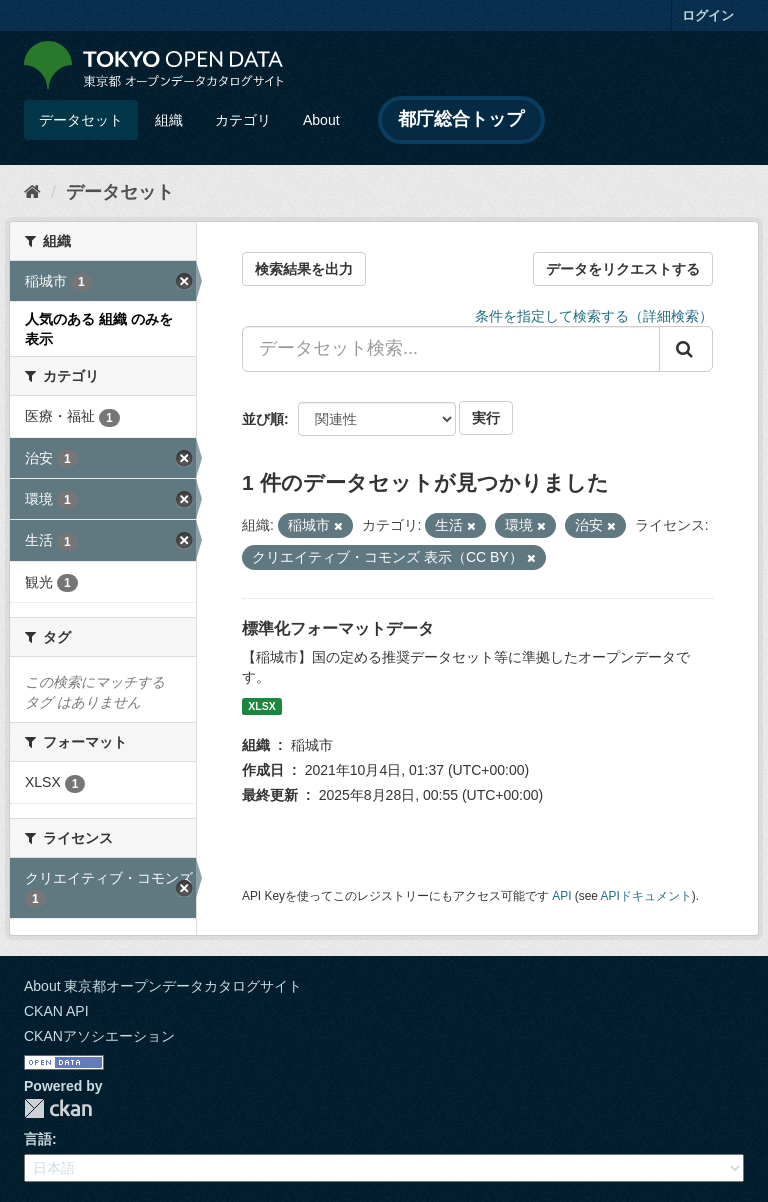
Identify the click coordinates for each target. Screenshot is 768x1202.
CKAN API (56, 1011)
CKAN (58, 1108)
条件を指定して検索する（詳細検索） (594, 316)
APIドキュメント (646, 896)
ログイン (708, 15)
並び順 (263, 419)
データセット (81, 120)
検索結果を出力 (304, 269)
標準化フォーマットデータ (338, 628)
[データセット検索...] (451, 349)
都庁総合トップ (461, 119)
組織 (169, 120)
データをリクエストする (623, 269)
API (561, 896)
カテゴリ (243, 120)
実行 (486, 418)
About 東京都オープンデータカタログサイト (163, 986)
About (321, 120)
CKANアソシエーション (99, 1036)
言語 (38, 1139)
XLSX (261, 706)
